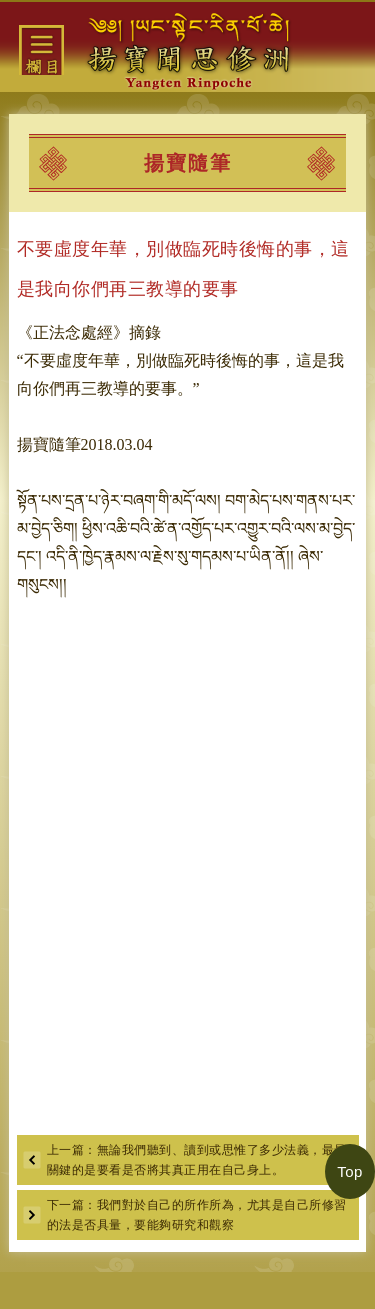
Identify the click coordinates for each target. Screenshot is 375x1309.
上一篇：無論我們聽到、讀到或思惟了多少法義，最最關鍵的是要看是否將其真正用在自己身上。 (197, 1160)
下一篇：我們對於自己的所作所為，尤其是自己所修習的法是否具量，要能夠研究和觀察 (197, 1215)
